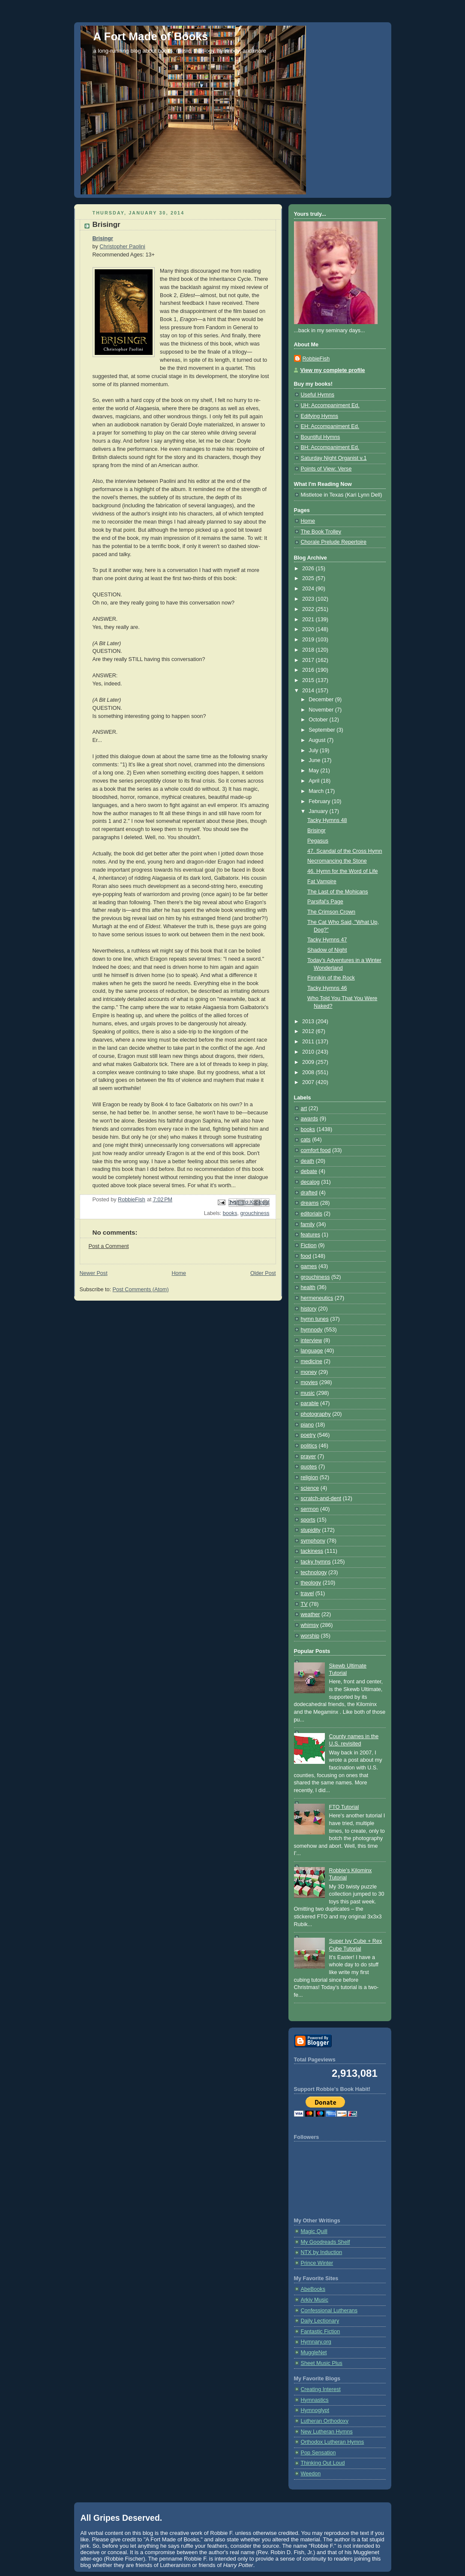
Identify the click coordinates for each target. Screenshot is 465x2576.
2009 (309, 1062)
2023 (309, 599)
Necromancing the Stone (337, 861)
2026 (309, 569)
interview (311, 1340)
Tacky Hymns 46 (327, 988)
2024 (309, 589)
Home (178, 1273)
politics (309, 1446)
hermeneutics (317, 1298)
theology (311, 1583)
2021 (309, 619)
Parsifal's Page (325, 902)
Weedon (311, 2474)
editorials (311, 1214)
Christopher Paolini (122, 247)
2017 (309, 660)
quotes (309, 1467)
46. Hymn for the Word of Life (342, 871)
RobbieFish (316, 359)
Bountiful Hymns (320, 437)
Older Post (263, 1273)
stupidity (311, 1530)
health (308, 1287)
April (315, 781)
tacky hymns (316, 1562)
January (319, 811)
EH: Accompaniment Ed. (330, 426)
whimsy (310, 1625)
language (312, 1351)
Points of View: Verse (326, 469)
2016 (309, 670)
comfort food (316, 1150)
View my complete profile (332, 370)
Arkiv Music (314, 2300)
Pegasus (317, 841)
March (317, 791)
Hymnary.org (316, 2342)
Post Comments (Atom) (141, 1289)
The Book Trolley (321, 532)
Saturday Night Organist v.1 (334, 458)
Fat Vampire (321, 881)
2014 (309, 691)
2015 (309, 680)
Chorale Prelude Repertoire (334, 542)
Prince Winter (317, 2263)
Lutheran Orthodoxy (324, 2421)
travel (307, 1593)
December (322, 700)
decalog (310, 1182)
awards (309, 1119)
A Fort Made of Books (150, 36)
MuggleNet (314, 2353)
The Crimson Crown (331, 912)
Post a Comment (109, 1246)
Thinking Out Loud (323, 2463)
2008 (309, 1072)
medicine (311, 1361)
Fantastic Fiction (320, 2332)
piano (307, 1425)
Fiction (309, 1245)
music (308, 1393)
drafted (309, 1193)
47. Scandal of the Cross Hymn (344, 851)
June (315, 760)
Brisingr (103, 238)
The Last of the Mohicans (337, 892)
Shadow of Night (327, 950)
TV (304, 1604)
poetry (308, 1435)
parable (310, 1403)
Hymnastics (315, 2400)
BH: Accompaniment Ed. (330, 447)
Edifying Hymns (320, 416)
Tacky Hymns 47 (327, 940)
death (308, 1161)
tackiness (312, 1551)
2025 (309, 578)
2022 (309, 609)
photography (316, 1414)
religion (309, 1477)
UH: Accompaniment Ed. (330, 405)
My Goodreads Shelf (325, 2242)
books (230, 1213)
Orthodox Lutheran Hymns (332, 2442)
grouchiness (255, 1213)
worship (310, 1636)
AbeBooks (313, 2289)
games (309, 1266)
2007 (309, 1082)
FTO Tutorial (344, 1807)
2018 (309, 650)
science (310, 1488)
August (318, 740)
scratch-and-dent (321, 1498)
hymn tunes (315, 1319)
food (306, 1256)
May (314, 771)
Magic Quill (314, 2231)
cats (306, 1140)
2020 (309, 629)
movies (309, 1382)
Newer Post (94, 1273)
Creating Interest (321, 2389)
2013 (309, 1021)
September (322, 730)
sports (308, 1520)
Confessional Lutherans (329, 2311)
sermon (310, 1509)
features (311, 1235)
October (319, 720)
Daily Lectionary (320, 2321)
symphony (313, 1541)
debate (309, 1171)
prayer (308, 1456)
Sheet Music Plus (321, 2363)
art (304, 1108)
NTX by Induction (321, 2252)
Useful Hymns (317, 395)
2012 (309, 1031)
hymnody (312, 1330)
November (322, 710)
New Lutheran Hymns (327, 2432)
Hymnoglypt (315, 2410)
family (308, 1224)
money (309, 1372)
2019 (309, 640)
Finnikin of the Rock (331, 978)
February (320, 801)
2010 (309, 1052)
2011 (309, 1042)
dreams (310, 1203)
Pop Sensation (318, 2453)
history (309, 1309)
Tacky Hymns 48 (327, 820)
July (314, 750)
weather (310, 1614)
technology (314, 1572)
